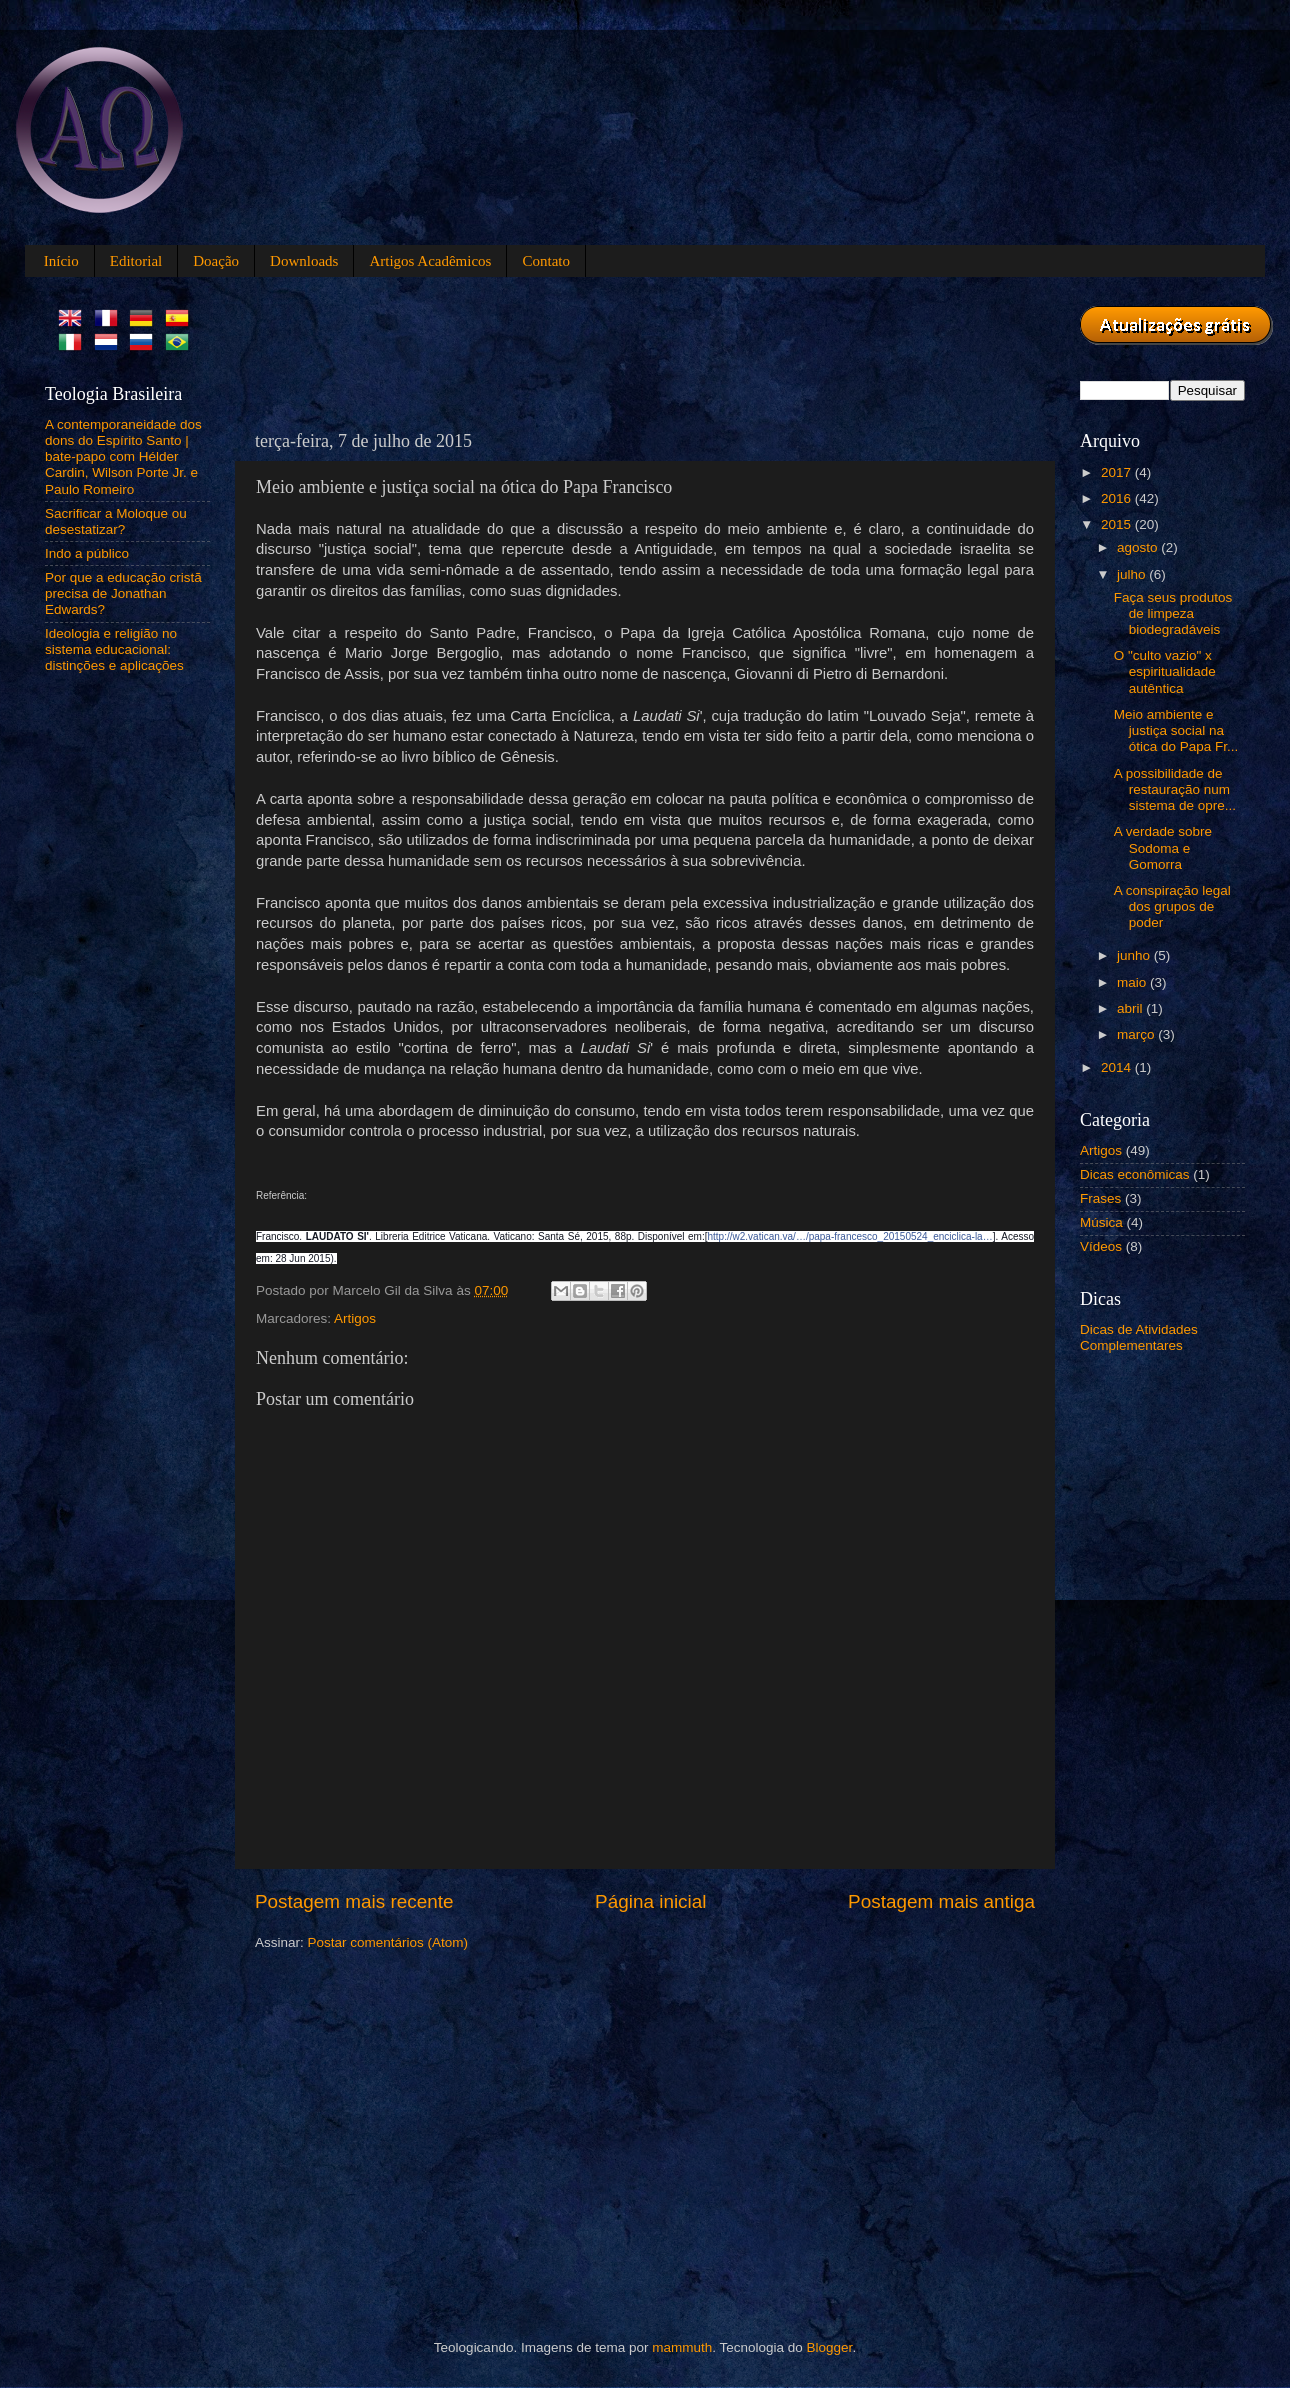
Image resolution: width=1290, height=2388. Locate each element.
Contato (546, 261)
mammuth (682, 2347)
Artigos (355, 1318)
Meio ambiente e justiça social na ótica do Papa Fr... (1176, 730)
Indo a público (87, 553)
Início (61, 261)
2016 (1118, 498)
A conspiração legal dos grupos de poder (1172, 906)
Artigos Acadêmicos (430, 261)
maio (1133, 982)
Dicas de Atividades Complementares (1139, 1337)
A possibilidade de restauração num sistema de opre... (1175, 789)
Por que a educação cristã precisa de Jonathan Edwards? (123, 593)
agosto (1139, 547)
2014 (1118, 1067)
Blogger (830, 2347)
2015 (1118, 524)
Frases (1100, 1198)
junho (1135, 955)
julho (1133, 574)
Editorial (136, 261)
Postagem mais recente (354, 1901)
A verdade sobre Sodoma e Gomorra (1163, 847)
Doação (216, 261)
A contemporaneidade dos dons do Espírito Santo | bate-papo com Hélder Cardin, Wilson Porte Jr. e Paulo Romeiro (123, 457)
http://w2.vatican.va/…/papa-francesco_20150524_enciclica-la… (850, 1236)
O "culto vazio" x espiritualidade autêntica (1165, 671)
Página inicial (650, 1901)
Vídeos (1101, 1246)
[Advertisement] (619, 351)
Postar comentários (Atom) (388, 1942)
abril (1131, 1008)
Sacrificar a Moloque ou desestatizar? (116, 521)
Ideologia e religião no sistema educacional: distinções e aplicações (114, 649)
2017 (1118, 472)
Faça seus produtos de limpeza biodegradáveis (1173, 613)
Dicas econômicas (1135, 1174)
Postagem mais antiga (941, 1901)
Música (1101, 1222)
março (1137, 1034)
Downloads (304, 261)
